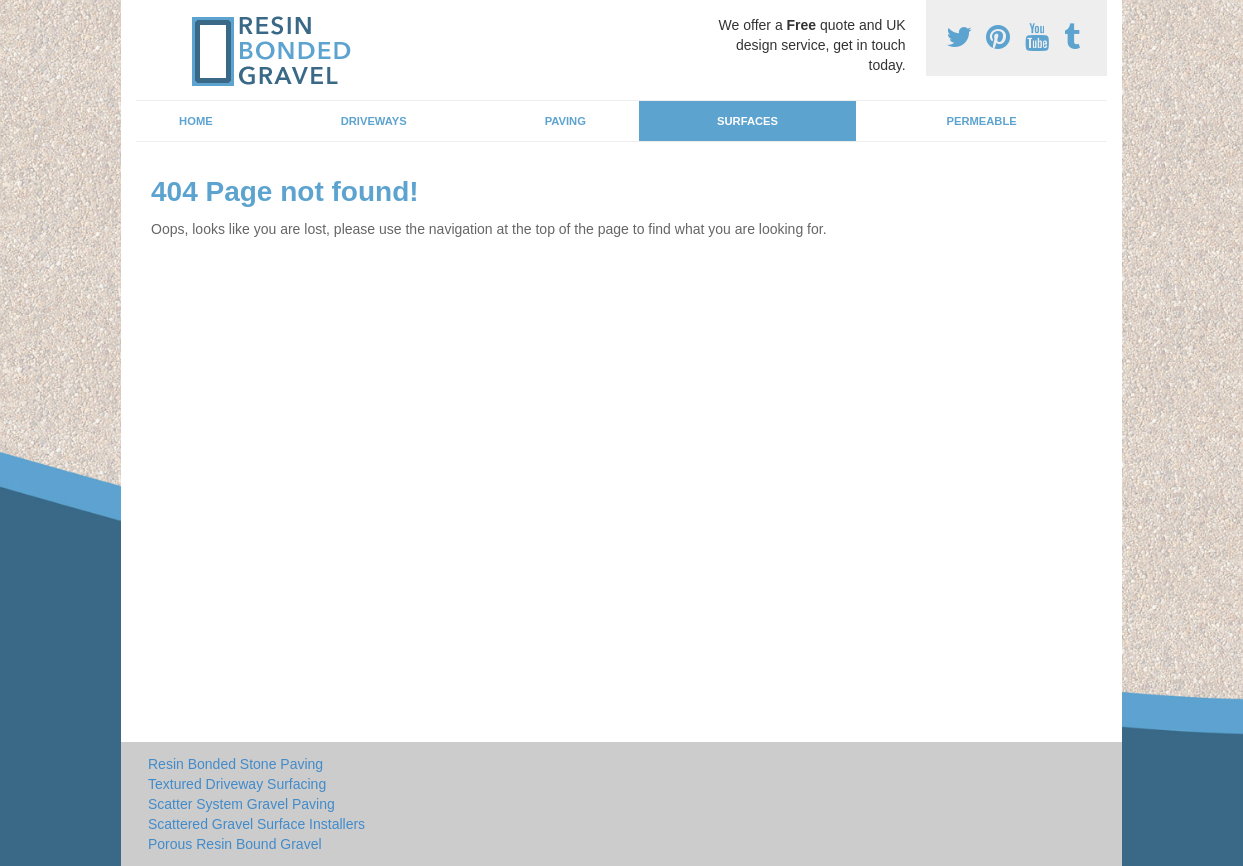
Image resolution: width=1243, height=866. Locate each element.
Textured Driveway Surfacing (237, 784)
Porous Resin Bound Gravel (235, 844)
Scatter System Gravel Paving (241, 804)
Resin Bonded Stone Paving (235, 764)
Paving (565, 121)
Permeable (981, 121)
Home (196, 121)
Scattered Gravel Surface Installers (256, 824)
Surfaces (747, 121)
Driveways (374, 121)
